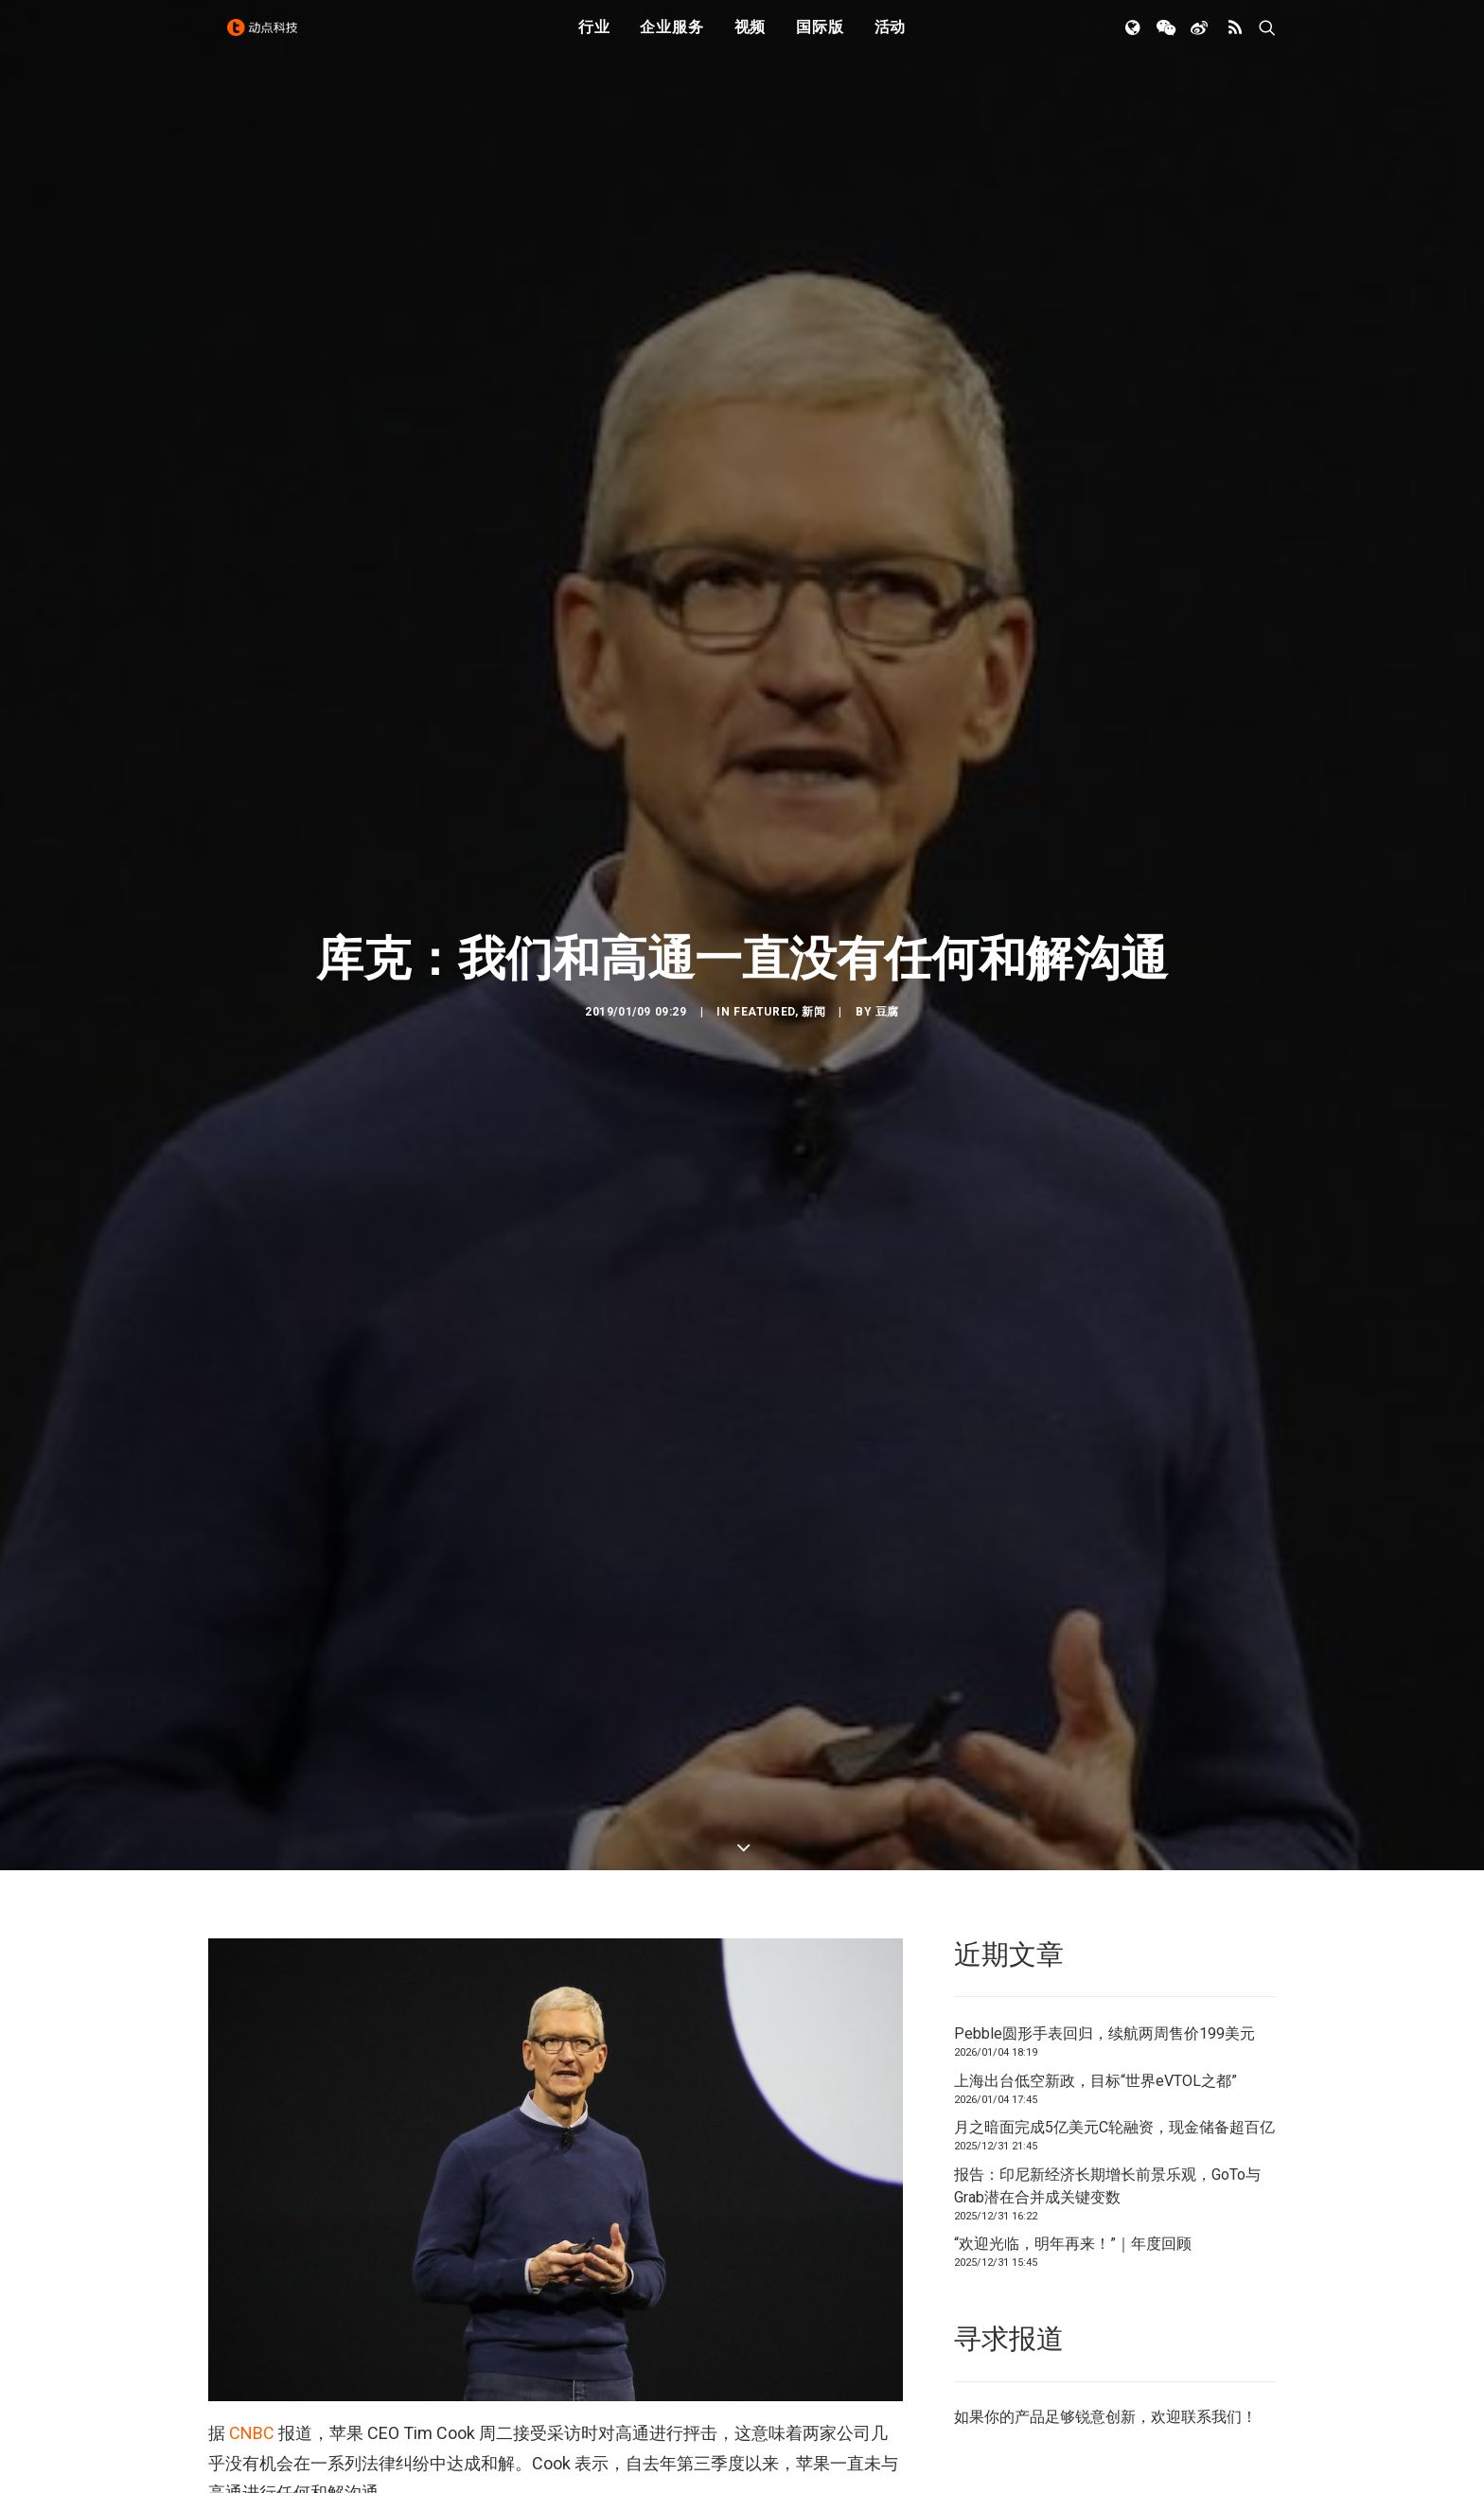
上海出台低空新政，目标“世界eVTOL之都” (1095, 1908)
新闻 (813, 925)
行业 (594, 40)
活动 (890, 40)
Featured (764, 925)
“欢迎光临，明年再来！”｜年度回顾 (1073, 2071)
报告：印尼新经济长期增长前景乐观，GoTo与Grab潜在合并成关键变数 (1107, 2012)
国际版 (819, 40)
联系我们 (1211, 2244)
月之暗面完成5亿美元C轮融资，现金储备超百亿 (1114, 1955)
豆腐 (887, 925)
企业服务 (671, 40)
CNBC (251, 2261)
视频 (750, 40)
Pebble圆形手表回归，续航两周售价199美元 (1104, 1861)
